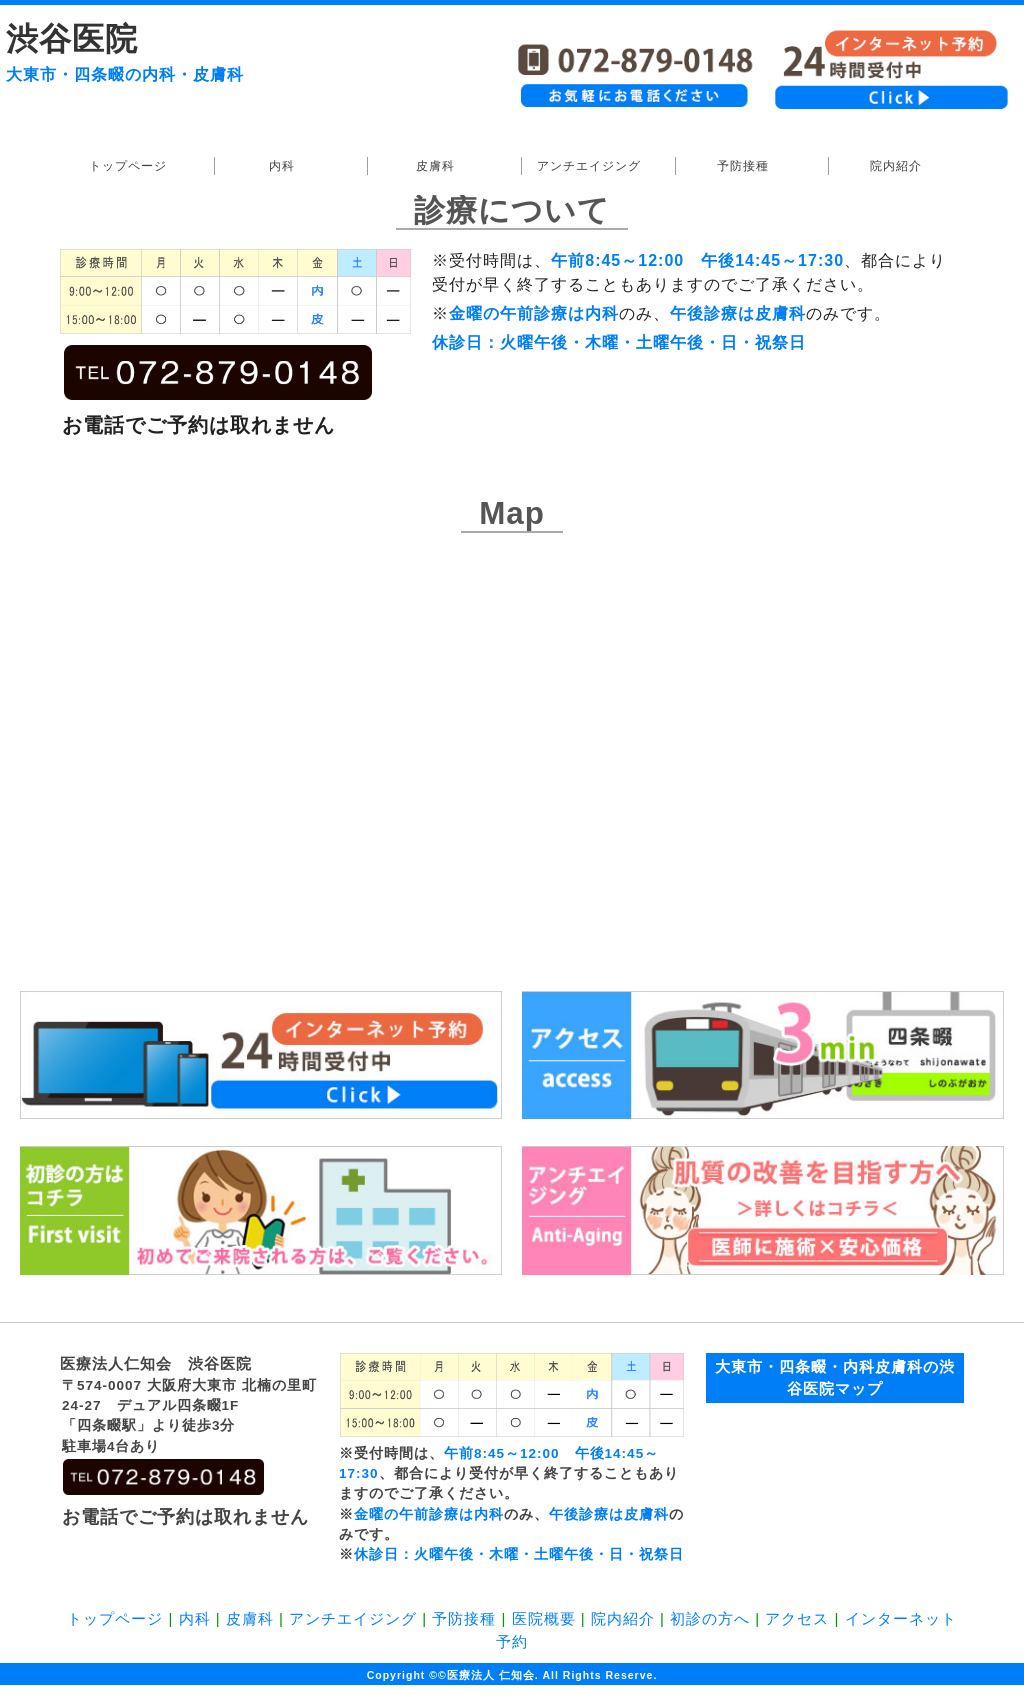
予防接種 (743, 166)
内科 (282, 166)
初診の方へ (710, 1618)
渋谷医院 (72, 39)
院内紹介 (896, 166)
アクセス (797, 1618)
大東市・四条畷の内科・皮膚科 (125, 74)
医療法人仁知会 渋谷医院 (156, 1363)
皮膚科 (435, 166)
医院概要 (544, 1618)
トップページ (128, 166)
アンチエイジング (589, 166)
